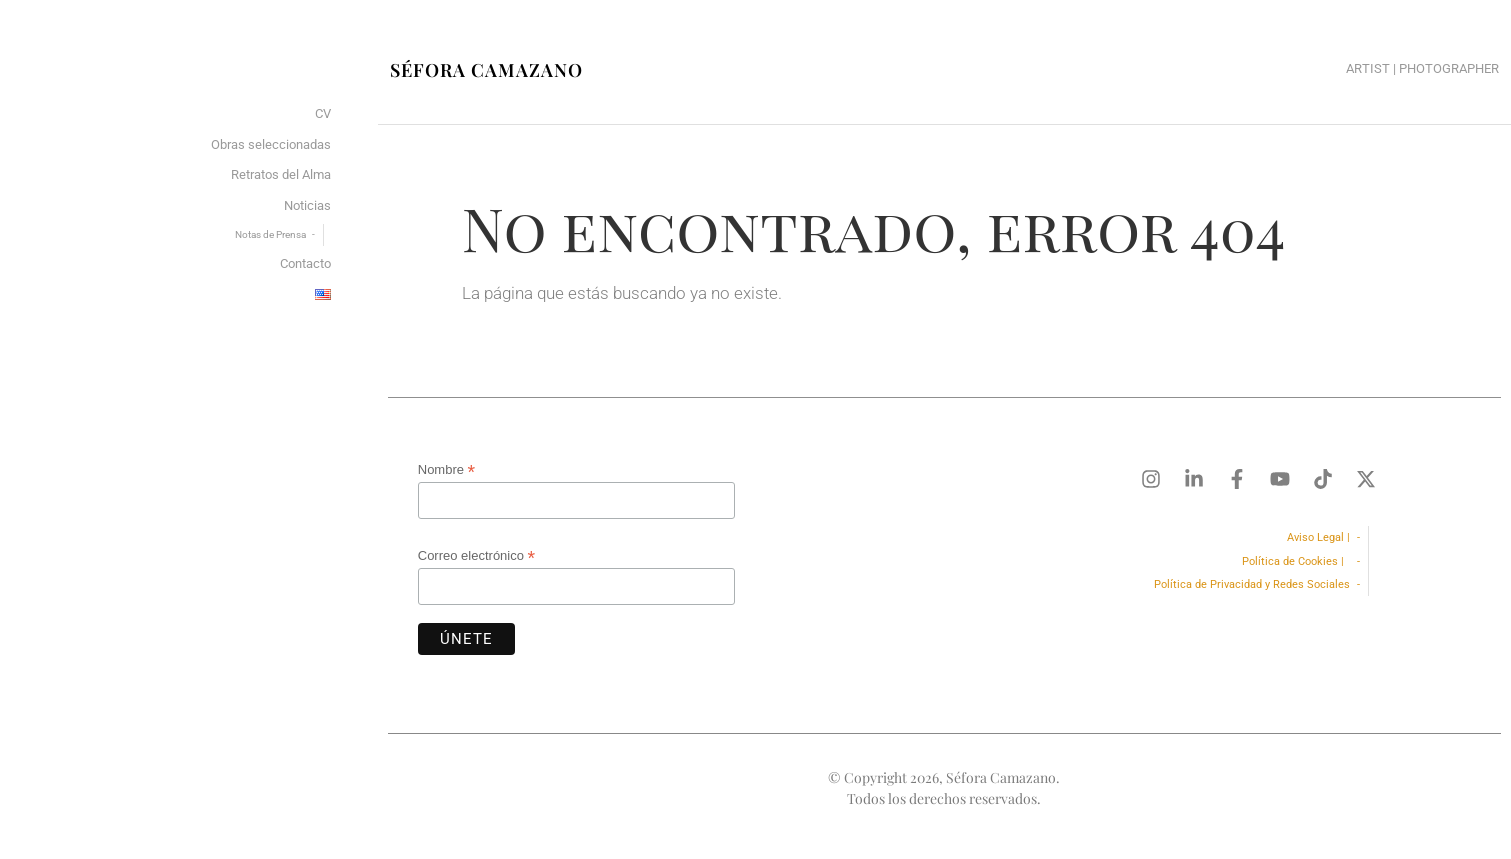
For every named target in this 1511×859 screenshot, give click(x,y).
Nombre (446, 470)
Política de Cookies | (1296, 561)
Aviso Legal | (1318, 537)
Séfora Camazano (486, 70)
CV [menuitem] (323, 113)
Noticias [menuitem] (307, 205)
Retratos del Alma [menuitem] (281, 174)
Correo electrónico (476, 556)
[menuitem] (323, 295)
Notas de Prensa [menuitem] (270, 234)
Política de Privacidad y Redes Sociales (1252, 584)
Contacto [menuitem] (305, 263)
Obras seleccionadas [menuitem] (271, 144)
